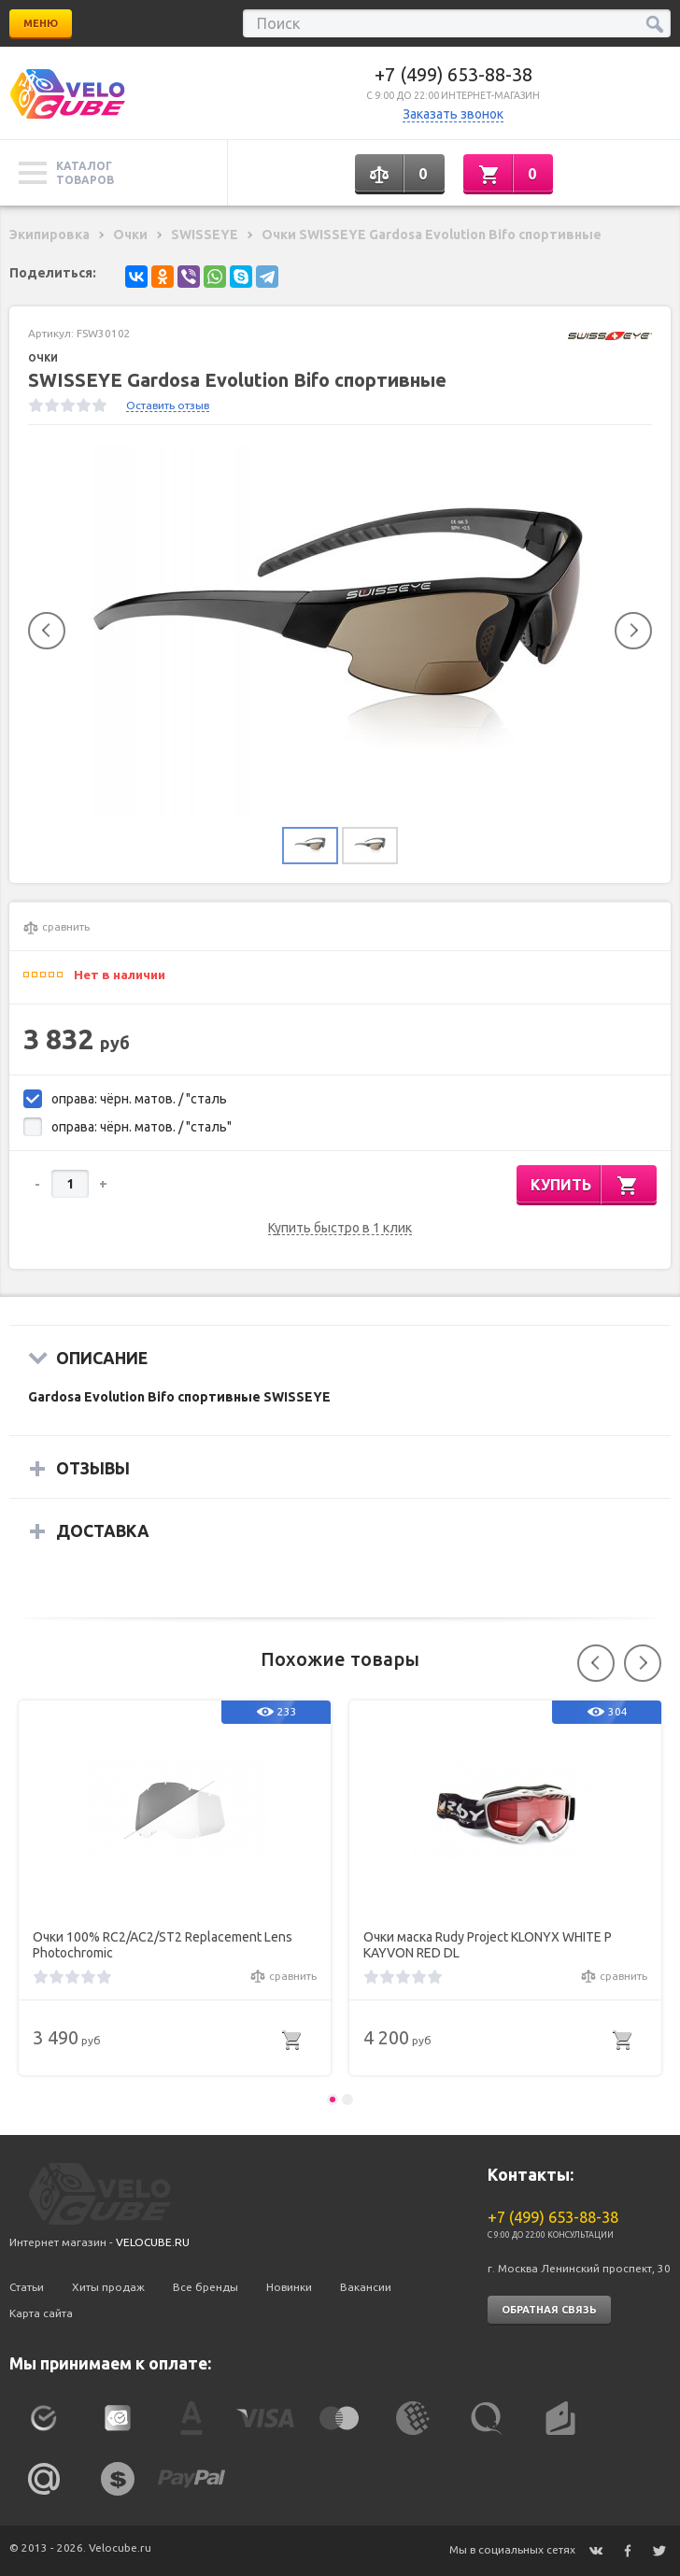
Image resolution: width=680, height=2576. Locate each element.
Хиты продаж (108, 2287)
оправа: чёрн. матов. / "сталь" (141, 1126)
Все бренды (205, 2287)
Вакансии (365, 2287)
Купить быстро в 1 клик (340, 1228)
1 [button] (332, 2099)
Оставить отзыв (167, 405)
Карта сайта (41, 2313)
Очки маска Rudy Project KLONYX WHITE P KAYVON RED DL (487, 1944)
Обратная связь (549, 2309)
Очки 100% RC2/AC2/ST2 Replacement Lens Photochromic (162, 1944)
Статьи (26, 2287)
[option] (340, 631)
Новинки (289, 2287)
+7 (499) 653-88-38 (453, 74)
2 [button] (347, 2099)
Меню (40, 23)
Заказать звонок (453, 114)
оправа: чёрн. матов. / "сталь (139, 1098)
